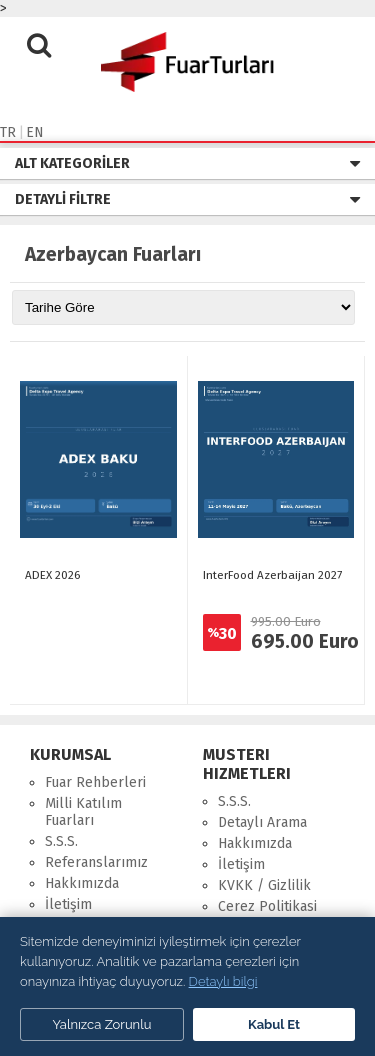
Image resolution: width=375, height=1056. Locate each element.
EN (35, 132)
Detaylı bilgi (223, 981)
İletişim (68, 904)
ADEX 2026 (52, 575)
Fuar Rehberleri (95, 782)
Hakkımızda (82, 883)
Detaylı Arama (262, 822)
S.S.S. (61, 841)
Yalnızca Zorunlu (102, 1024)
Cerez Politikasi (267, 906)
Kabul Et (274, 1024)
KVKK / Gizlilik (264, 885)
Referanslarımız (96, 862)
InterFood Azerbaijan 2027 (272, 575)
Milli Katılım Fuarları (83, 812)
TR (8, 132)
